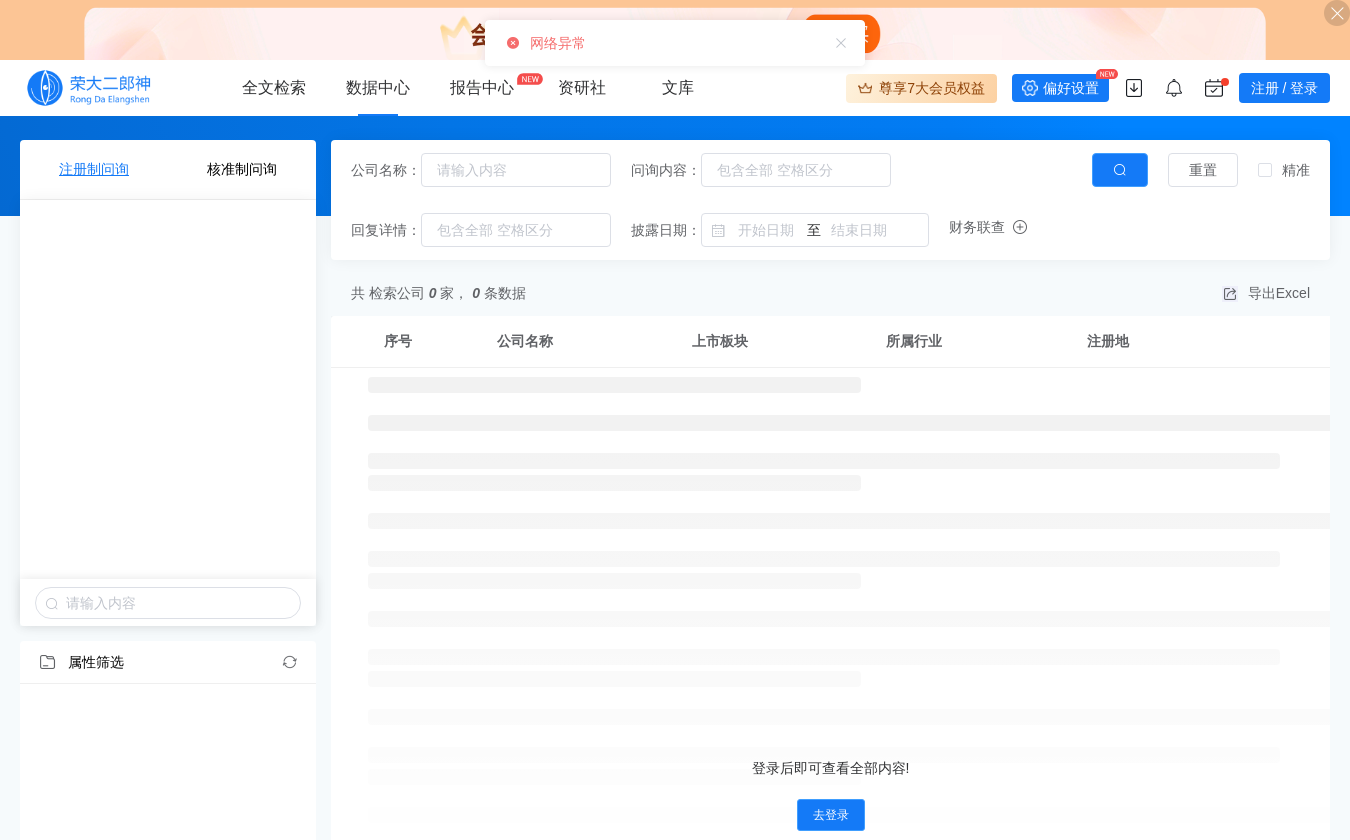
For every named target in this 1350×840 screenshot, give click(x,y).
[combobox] (516, 170)
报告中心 (482, 87)
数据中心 (378, 87)
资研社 (582, 87)
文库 (678, 87)
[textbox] (516, 170)
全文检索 (274, 87)
